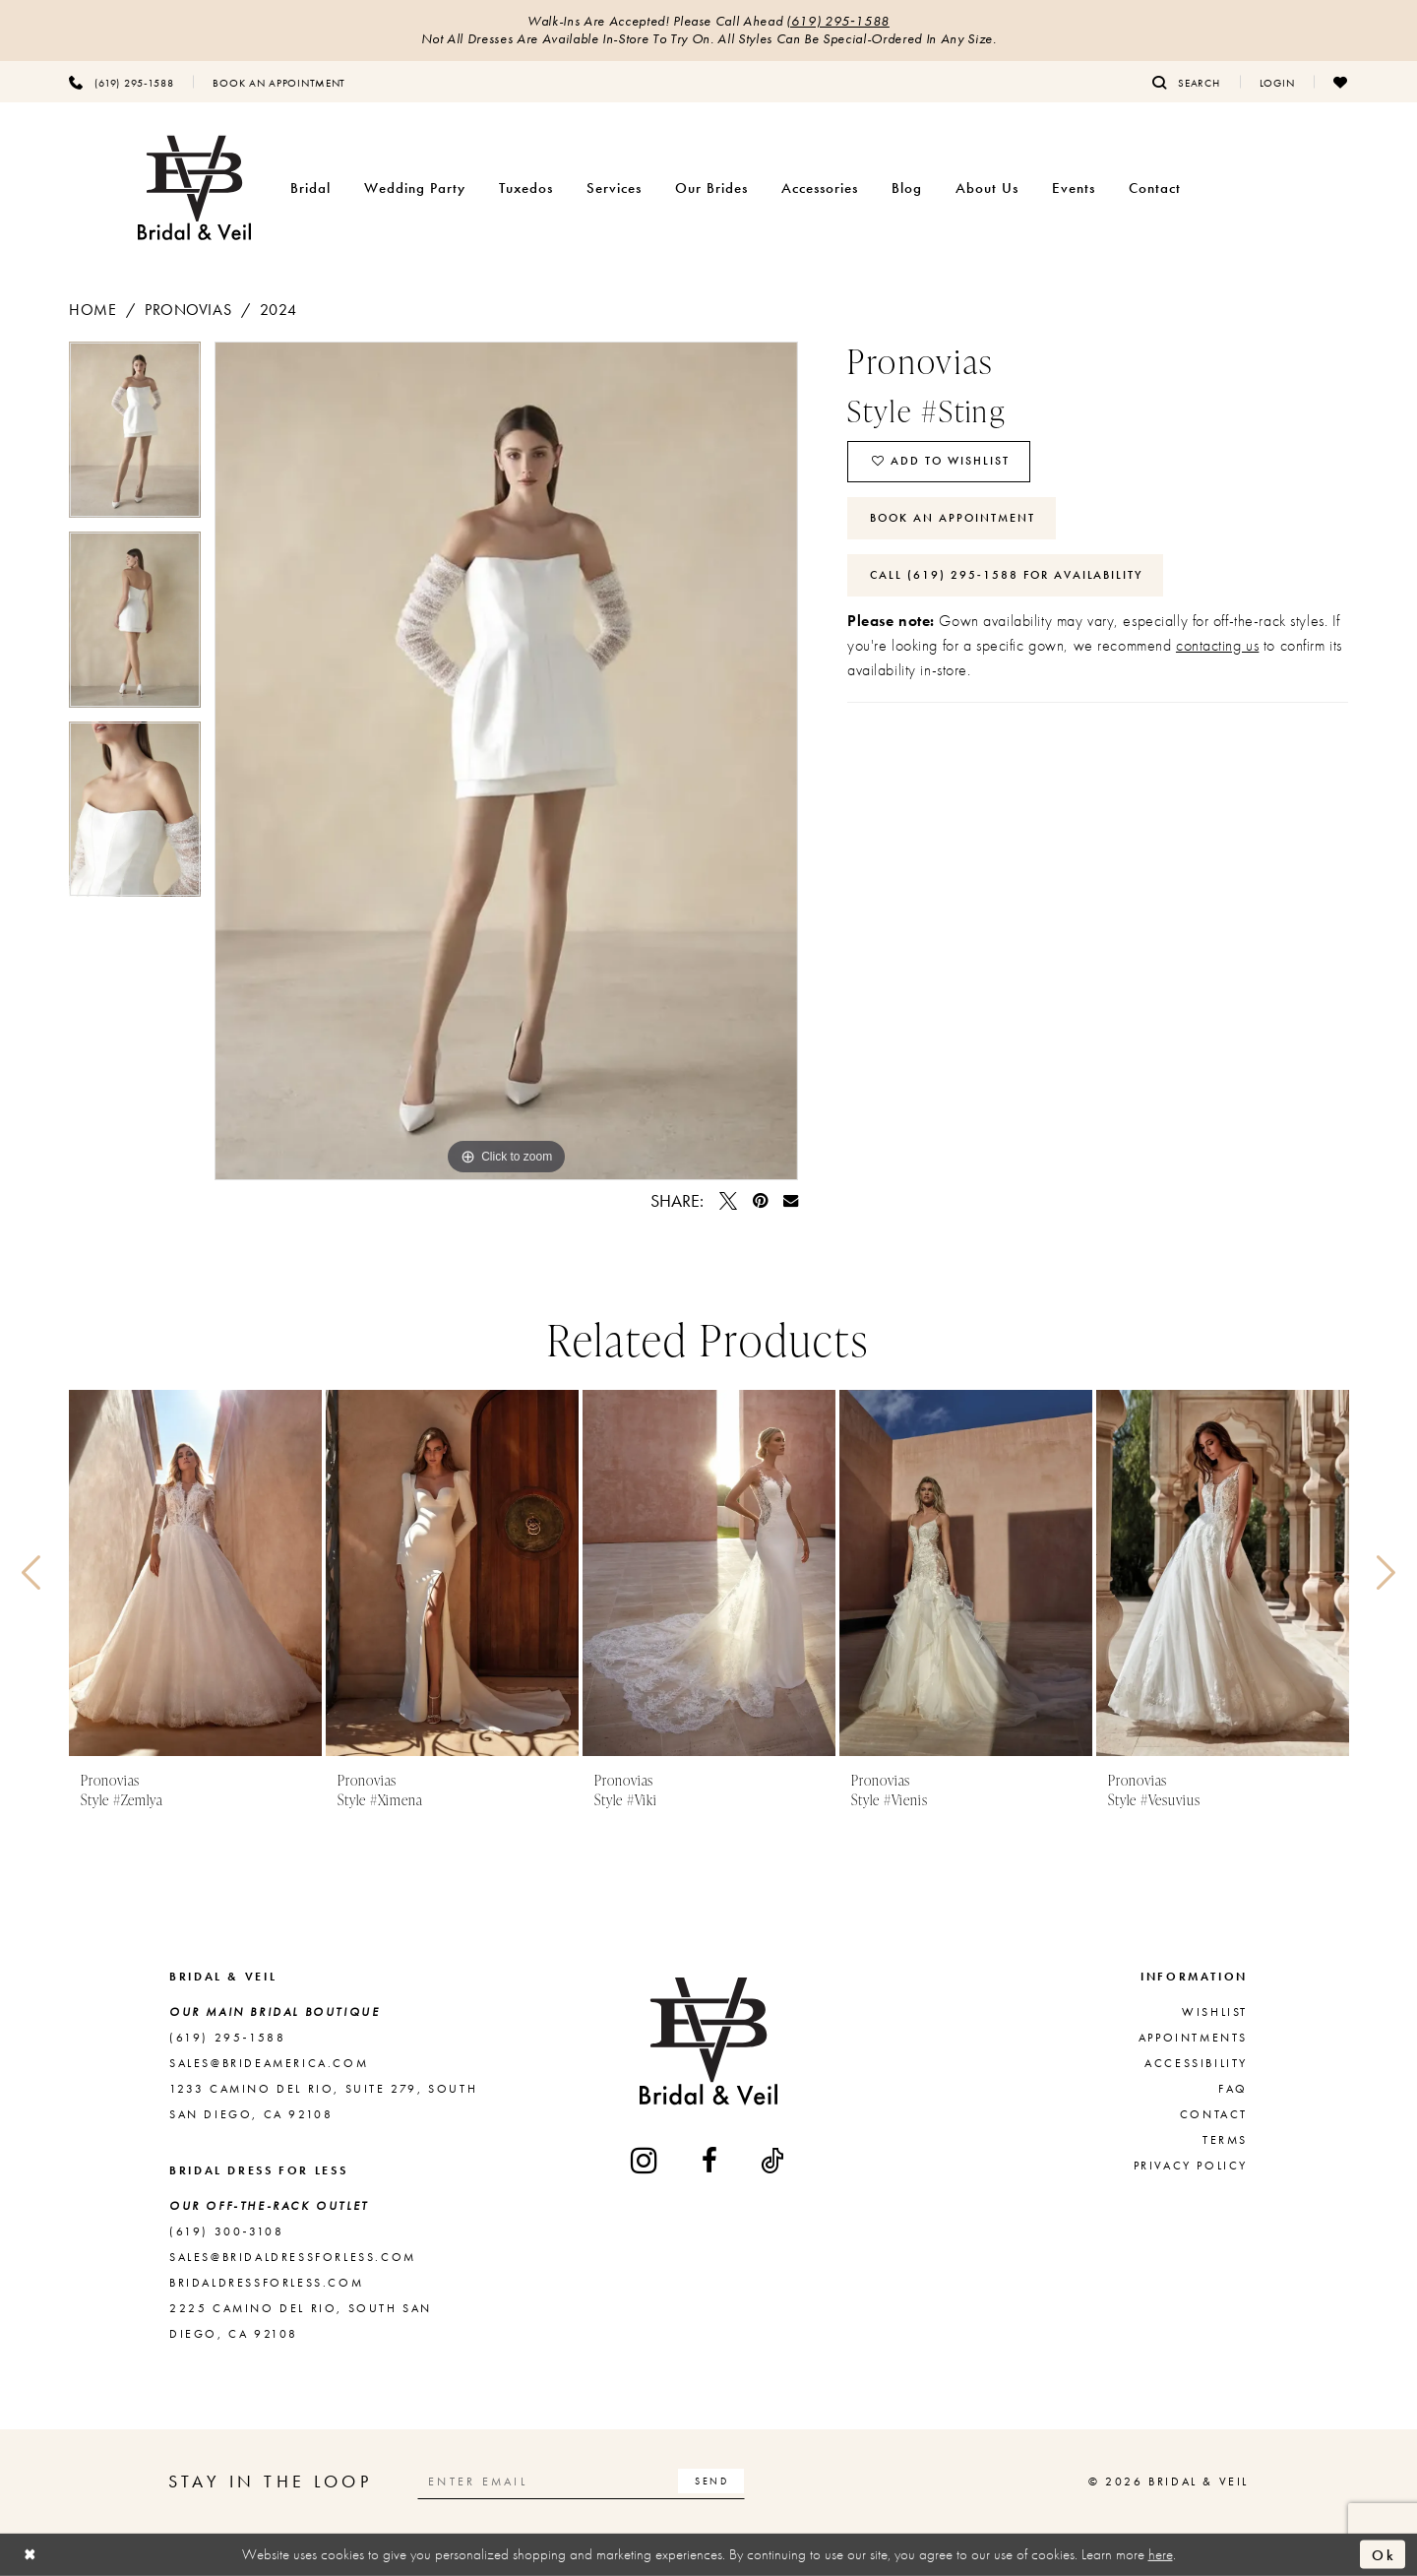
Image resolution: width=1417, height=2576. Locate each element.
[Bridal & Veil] (194, 188)
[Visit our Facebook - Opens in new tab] (711, 2160)
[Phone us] (121, 81)
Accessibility (1196, 2063)
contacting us (1217, 646)
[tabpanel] (135, 437)
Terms (1225, 2140)
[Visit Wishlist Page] (1341, 81)
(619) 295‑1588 (838, 22)
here (1160, 2554)
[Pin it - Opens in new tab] (760, 1201)
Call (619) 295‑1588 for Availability (1006, 576)
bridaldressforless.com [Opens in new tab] (266, 2283)
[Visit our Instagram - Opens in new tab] (645, 2160)
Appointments (1193, 2037)
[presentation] (195, 1573)
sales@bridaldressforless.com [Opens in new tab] (292, 2257)
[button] (1277, 81)
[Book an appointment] (279, 81)
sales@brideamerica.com (268, 2063)
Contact (1214, 2114)
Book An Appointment (952, 519)
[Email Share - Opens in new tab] (790, 1200)
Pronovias (188, 309)
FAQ (1233, 2089)
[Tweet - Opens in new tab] (728, 1201)
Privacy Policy (1191, 2165)
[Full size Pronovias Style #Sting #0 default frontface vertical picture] (506, 761)
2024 (278, 309)
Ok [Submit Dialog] (1383, 2554)
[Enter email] (582, 2481)
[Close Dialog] (30, 2555)
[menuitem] (121, 81)
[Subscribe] (712, 2481)
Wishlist (1215, 2012)
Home (92, 309)
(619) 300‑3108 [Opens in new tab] (226, 2231)
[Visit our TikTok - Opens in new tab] (773, 2160)
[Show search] (1186, 81)
